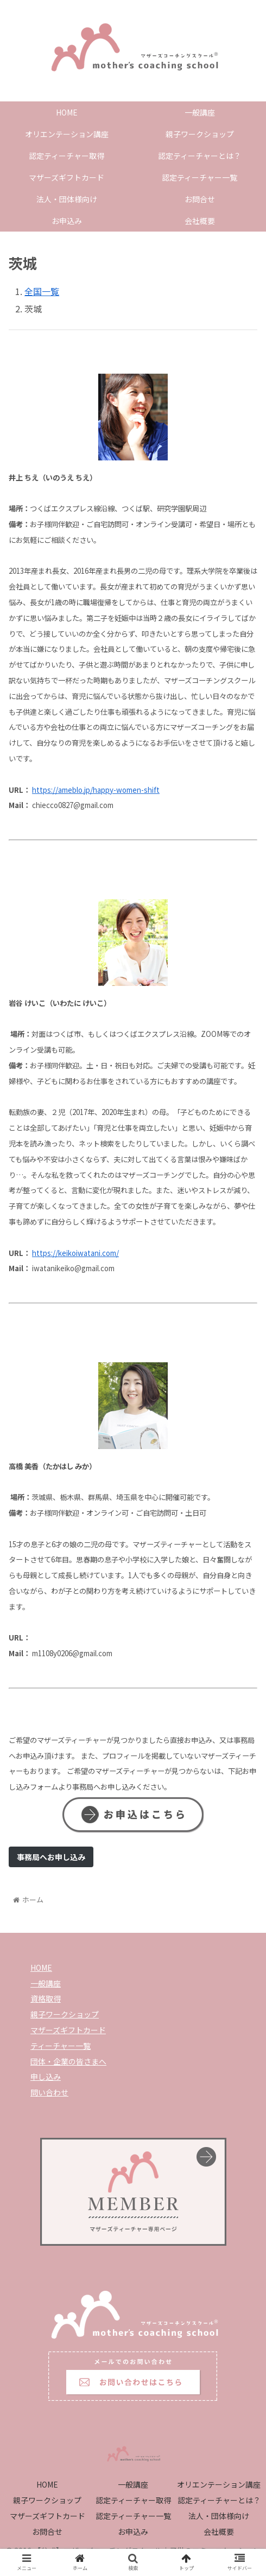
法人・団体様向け (218, 2515)
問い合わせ (49, 2092)
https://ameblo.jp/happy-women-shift (96, 790)
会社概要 (219, 2531)
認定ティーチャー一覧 (133, 2515)
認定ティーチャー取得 (133, 2500)
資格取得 (45, 1998)
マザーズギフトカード (68, 2029)
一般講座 (45, 1983)
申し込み (45, 2076)
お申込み (133, 2531)
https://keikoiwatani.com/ (75, 1253)
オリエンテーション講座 (219, 2484)
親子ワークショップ (64, 2014)
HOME (41, 1967)
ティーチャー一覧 (60, 2045)
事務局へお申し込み (51, 1856)
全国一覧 (41, 291)
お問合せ (47, 2531)
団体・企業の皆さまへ (68, 2061)
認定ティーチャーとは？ (219, 2500)
